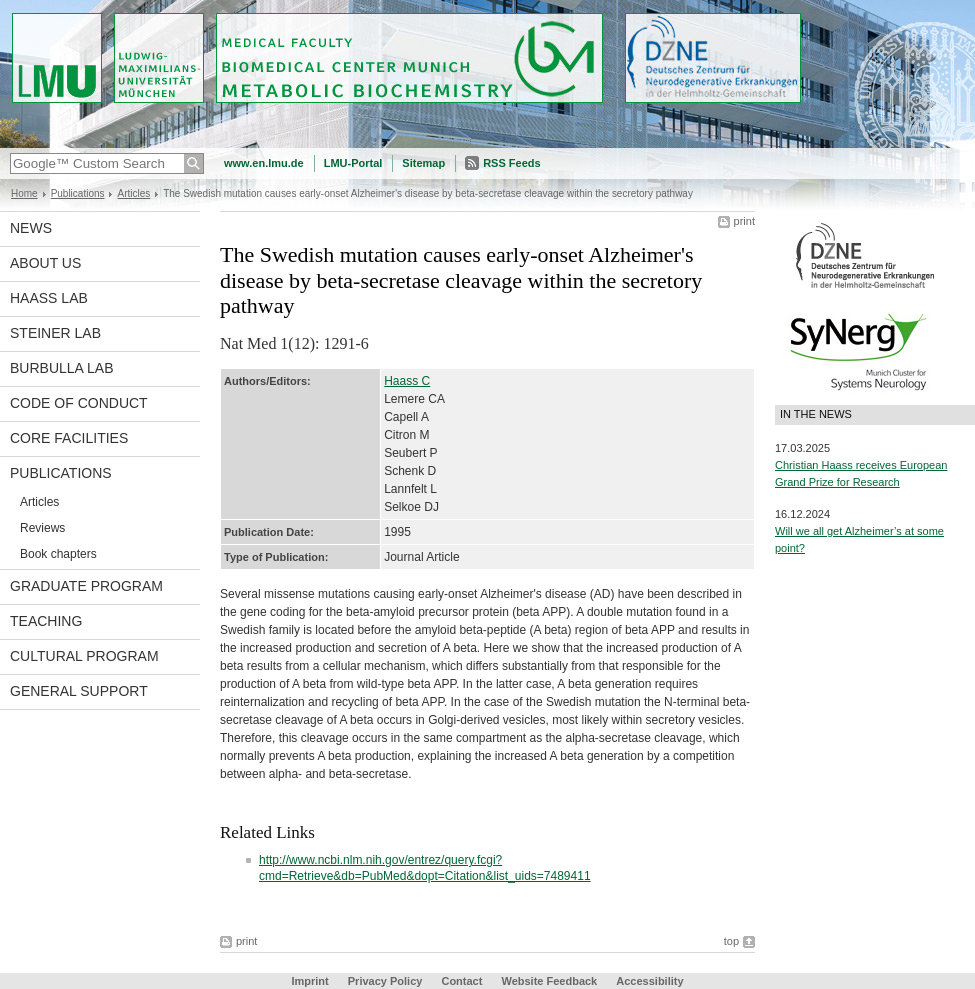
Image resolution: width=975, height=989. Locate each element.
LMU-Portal (353, 163)
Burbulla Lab (62, 368)
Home (24, 193)
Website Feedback (549, 981)
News (31, 228)
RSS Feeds (511, 163)
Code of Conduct (79, 403)
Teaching (46, 621)
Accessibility (649, 981)
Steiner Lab (55, 333)
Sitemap (423, 163)
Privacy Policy (385, 981)
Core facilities (69, 438)
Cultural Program (84, 656)
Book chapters (58, 554)
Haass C (407, 381)
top (731, 941)
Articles (133, 193)
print (744, 221)
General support (79, 691)
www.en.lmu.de (264, 163)
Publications (78, 193)
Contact (461, 981)
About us (45, 263)
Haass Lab (49, 298)
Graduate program (86, 586)
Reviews (42, 528)
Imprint (309, 981)
